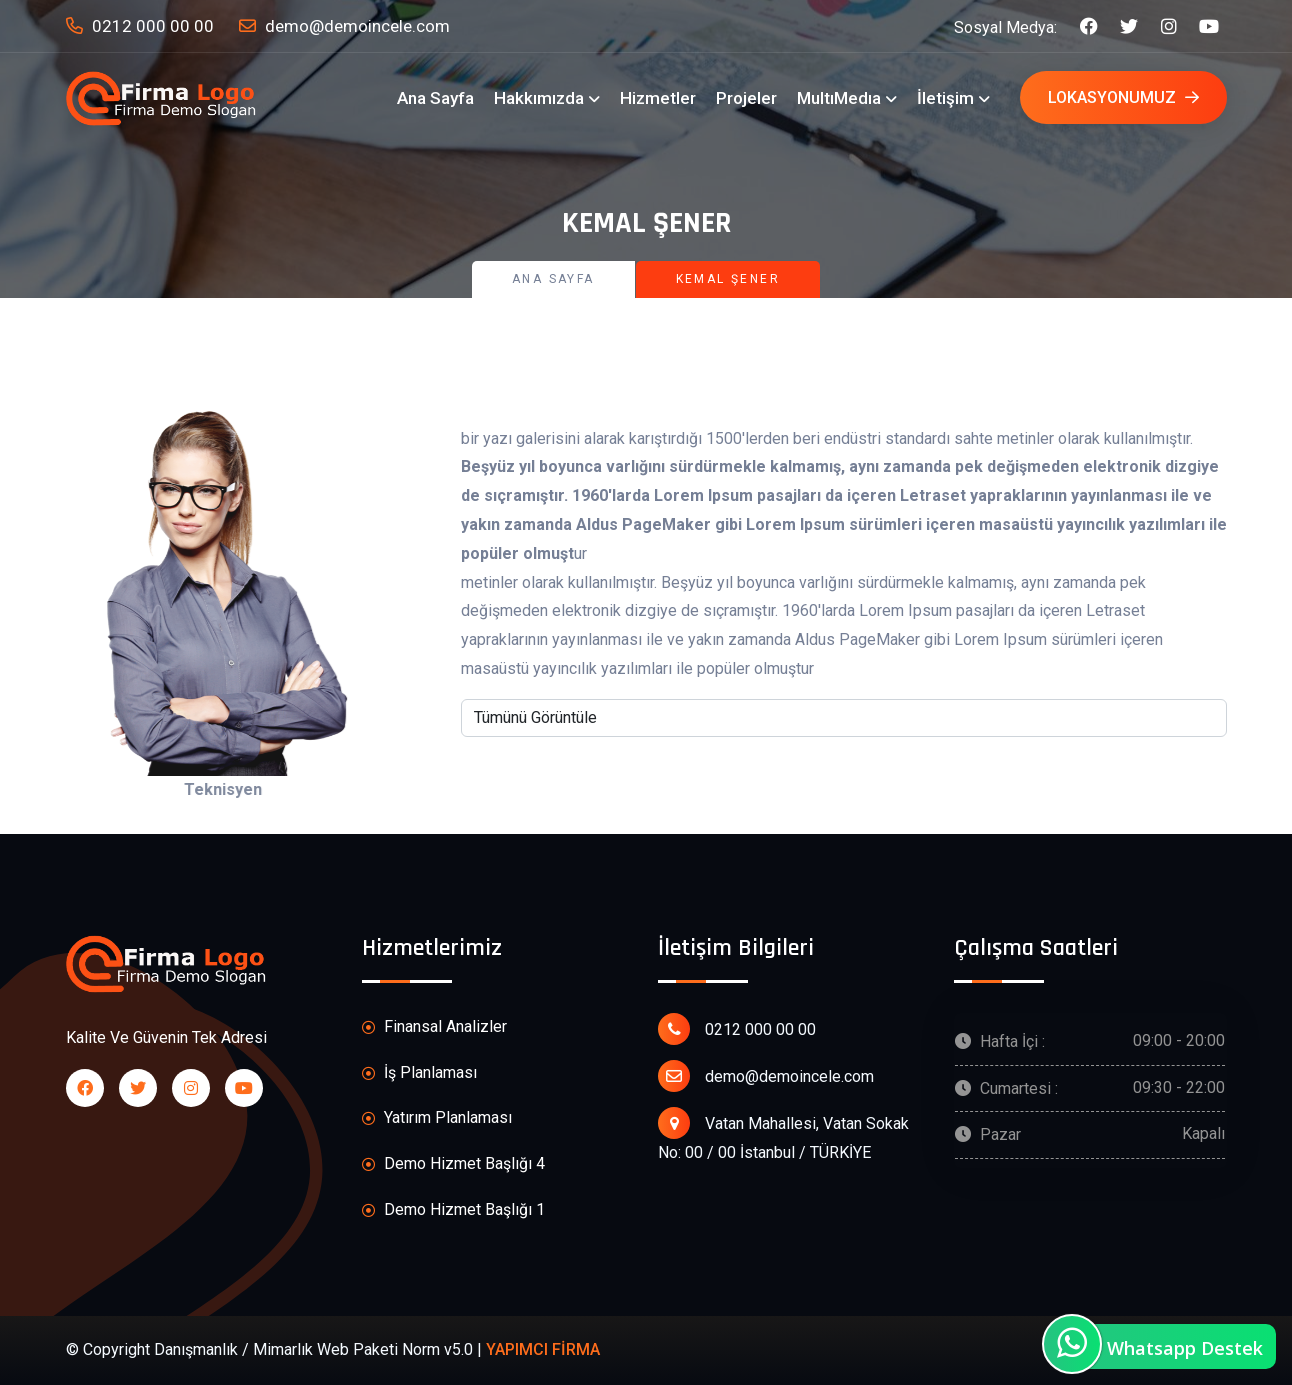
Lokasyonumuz (1123, 97)
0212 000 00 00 (140, 26)
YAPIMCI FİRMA (543, 1349)
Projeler (746, 98)
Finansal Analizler (434, 1027)
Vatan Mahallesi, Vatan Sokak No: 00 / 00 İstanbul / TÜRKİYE (783, 1134)
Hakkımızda (539, 98)
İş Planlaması (419, 1073)
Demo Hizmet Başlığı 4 (453, 1164)
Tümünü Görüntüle (535, 717)
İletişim (945, 98)
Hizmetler (658, 98)
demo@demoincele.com (344, 26)
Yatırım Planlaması (437, 1118)
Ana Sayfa (435, 98)
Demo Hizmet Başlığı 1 (453, 1210)
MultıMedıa (839, 98)
